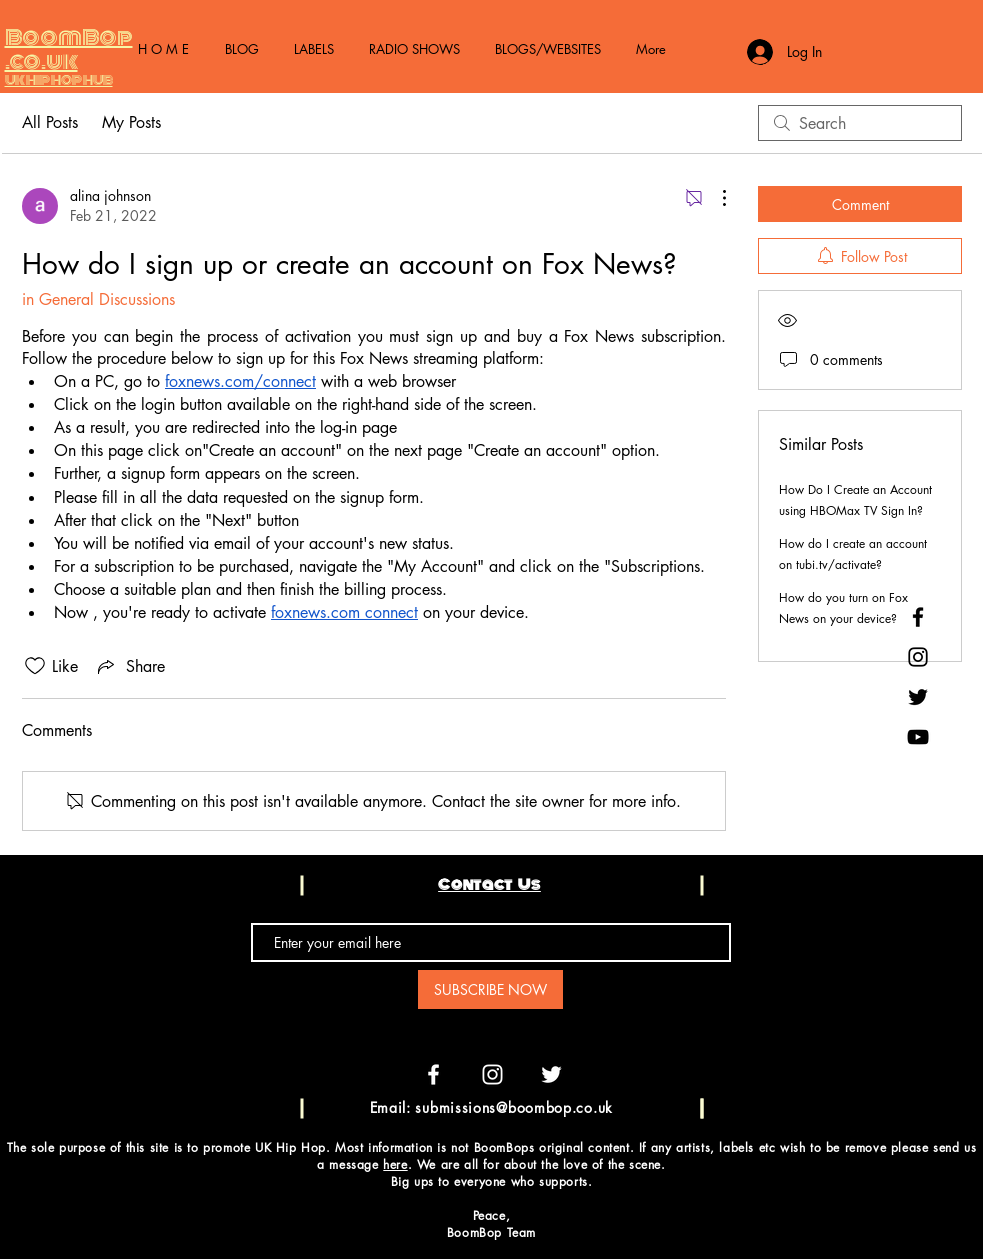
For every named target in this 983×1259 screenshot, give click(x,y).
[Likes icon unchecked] (35, 666)
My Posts (131, 122)
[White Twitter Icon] (551, 1074)
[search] (860, 123)
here (395, 1164)
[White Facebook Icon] (433, 1074)
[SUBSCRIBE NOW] (490, 989)
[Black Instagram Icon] (918, 657)
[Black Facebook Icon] (918, 617)
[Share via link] (129, 666)
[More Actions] (714, 198)
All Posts (50, 122)
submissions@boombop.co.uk (514, 1107)
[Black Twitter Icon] (918, 697)
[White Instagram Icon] (492, 1074)
